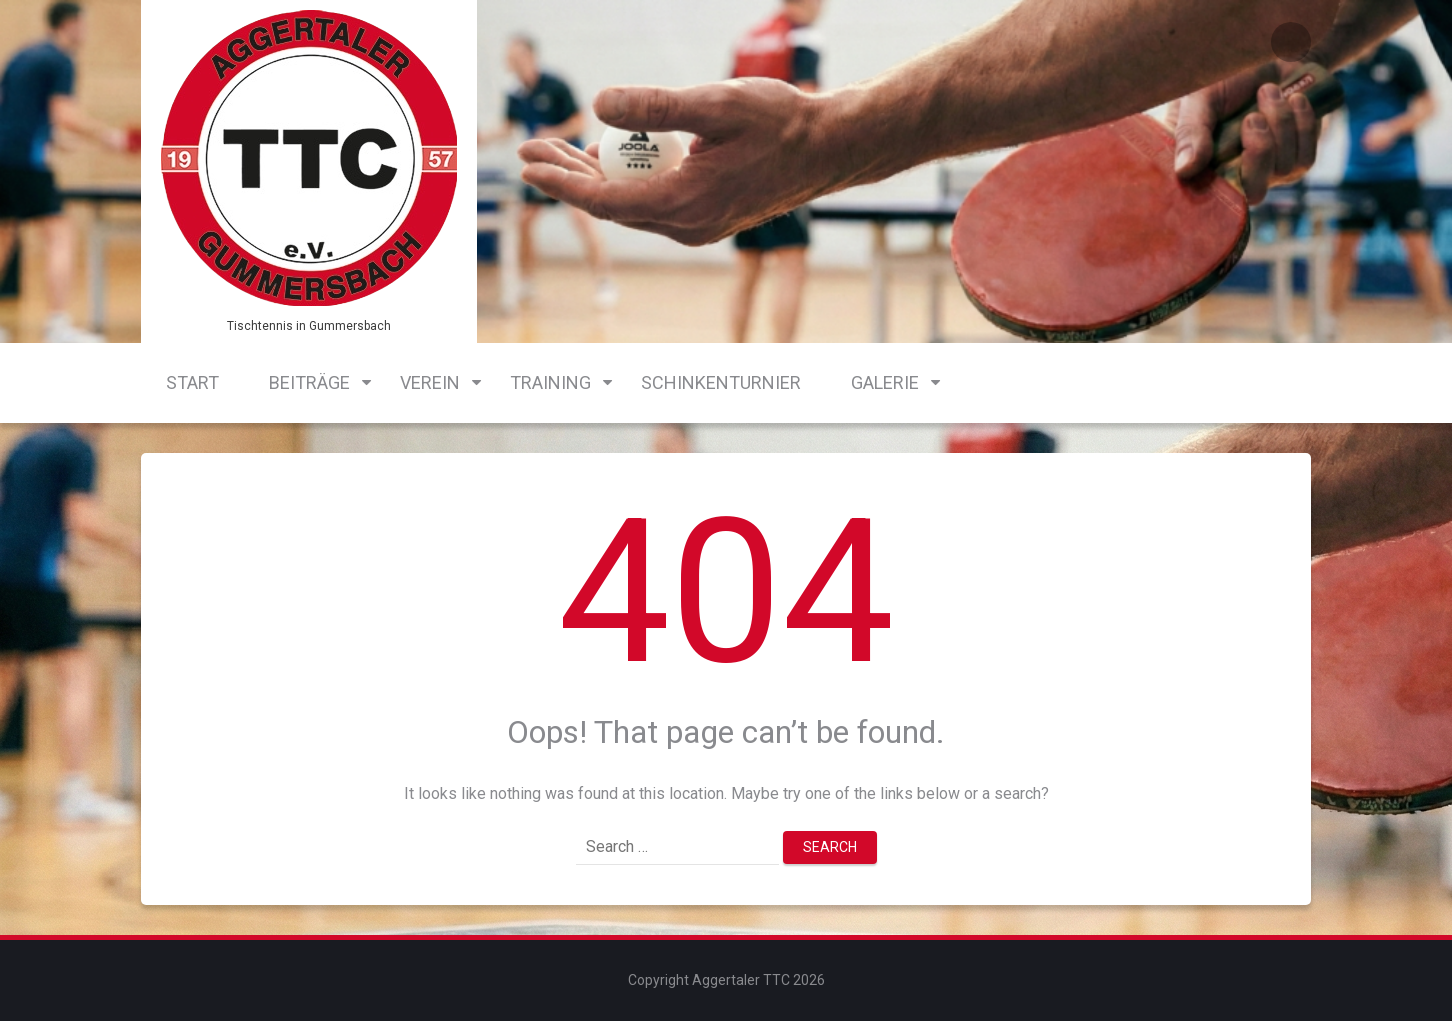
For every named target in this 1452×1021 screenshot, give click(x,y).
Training (550, 382)
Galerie (885, 382)
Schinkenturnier (721, 382)
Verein (430, 382)
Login (1291, 42)
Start (192, 382)
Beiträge (309, 382)
